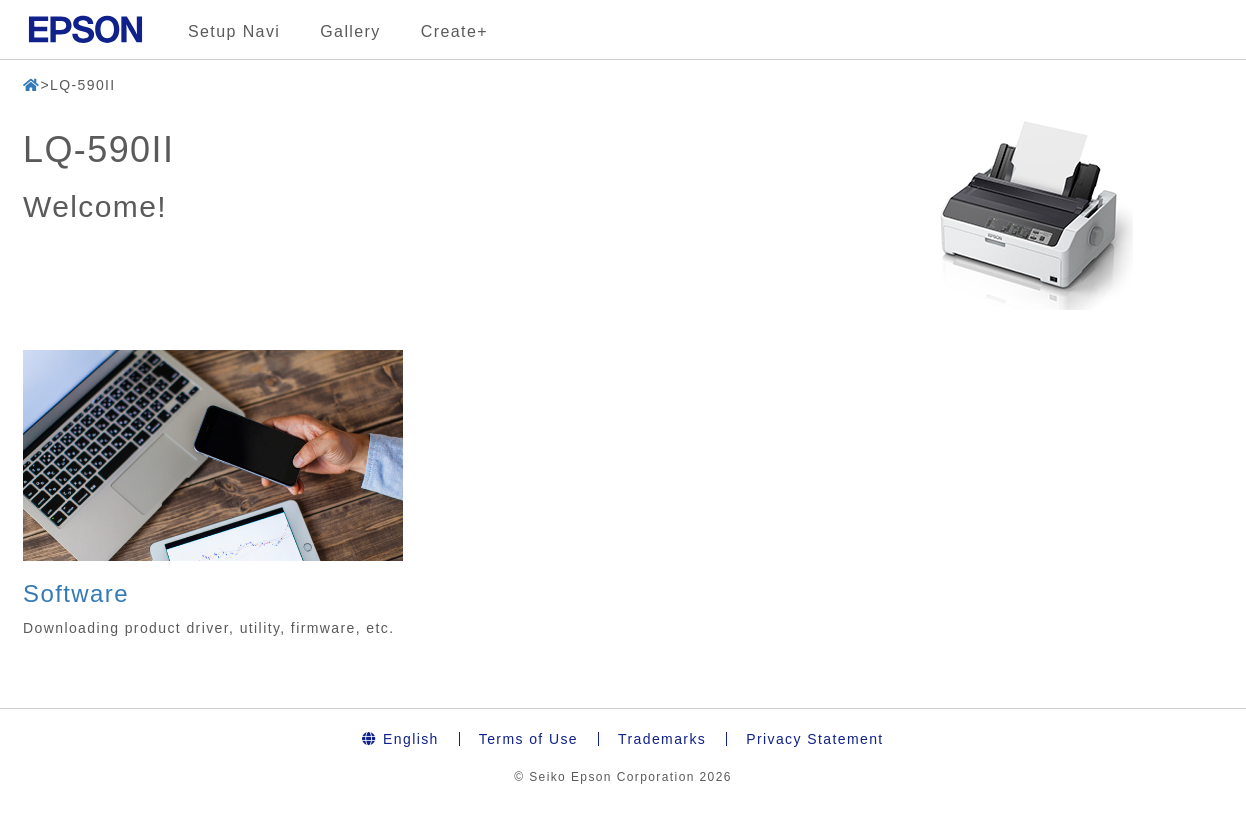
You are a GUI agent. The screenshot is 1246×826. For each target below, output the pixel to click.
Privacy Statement (814, 739)
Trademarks (662, 739)
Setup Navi (234, 31)
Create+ (454, 31)
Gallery (350, 31)
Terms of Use (528, 739)
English (400, 739)
